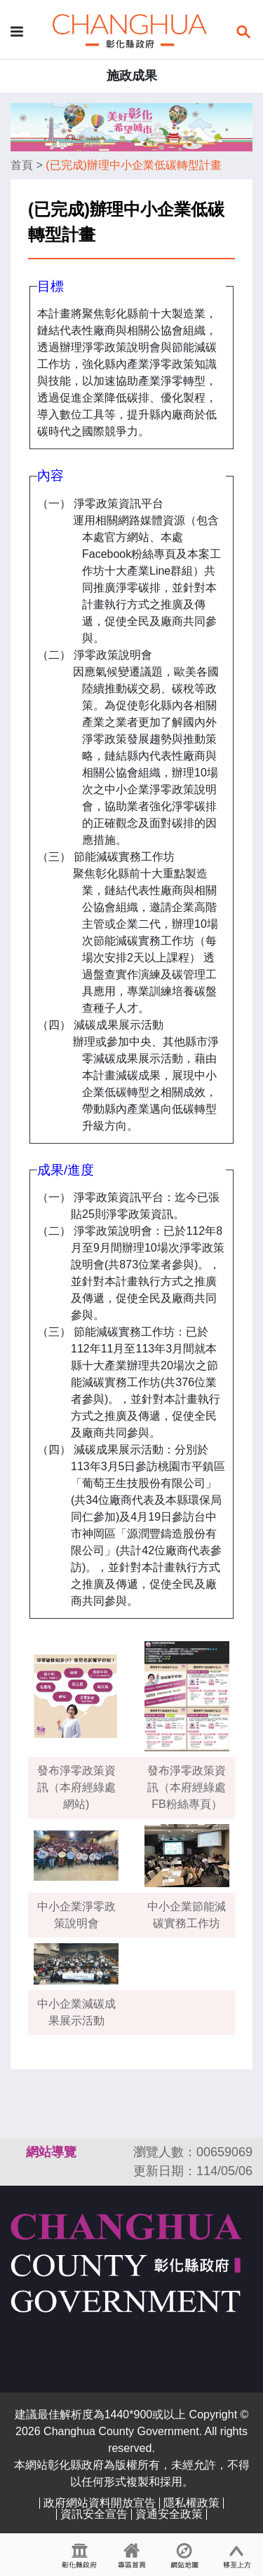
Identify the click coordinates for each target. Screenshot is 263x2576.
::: (17, 2152)
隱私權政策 (191, 2503)
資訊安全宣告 (94, 2514)
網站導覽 (51, 2152)
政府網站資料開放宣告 (99, 2503)
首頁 (22, 165)
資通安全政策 (169, 2514)
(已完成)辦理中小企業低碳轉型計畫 (134, 165)
